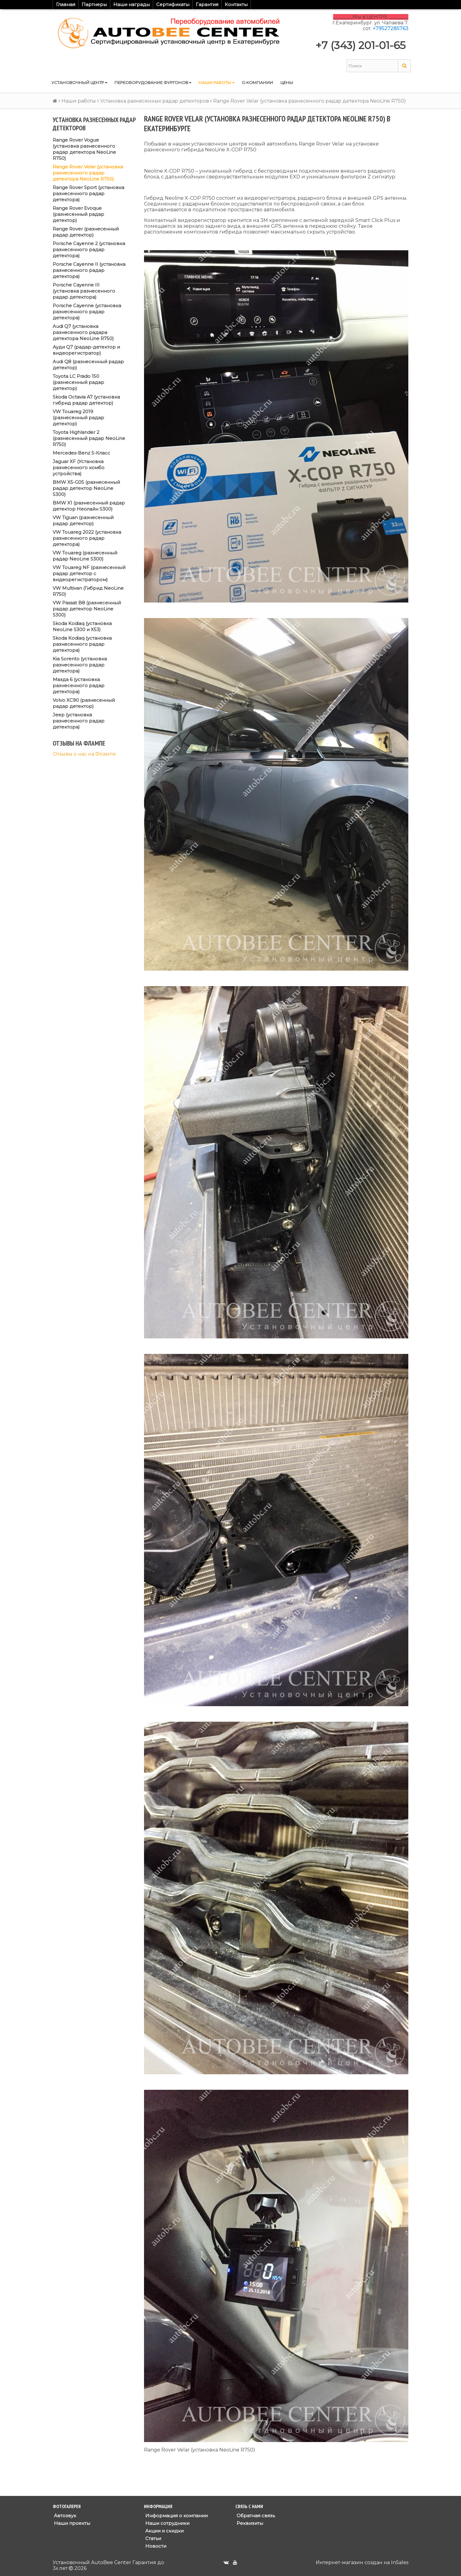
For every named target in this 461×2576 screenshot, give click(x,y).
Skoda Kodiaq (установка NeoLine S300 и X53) (82, 626)
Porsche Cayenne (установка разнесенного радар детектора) (87, 312)
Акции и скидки (164, 2531)
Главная (65, 4)
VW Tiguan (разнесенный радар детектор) (83, 520)
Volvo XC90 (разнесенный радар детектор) (84, 703)
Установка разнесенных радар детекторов (154, 101)
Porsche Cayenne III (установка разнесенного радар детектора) (84, 291)
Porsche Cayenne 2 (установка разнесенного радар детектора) (89, 249)
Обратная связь (255, 2515)
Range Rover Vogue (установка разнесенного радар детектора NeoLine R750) (84, 149)
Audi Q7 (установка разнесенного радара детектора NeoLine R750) (83, 332)
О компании (257, 82)
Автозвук (64, 2515)
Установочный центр (79, 82)
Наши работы (216, 82)
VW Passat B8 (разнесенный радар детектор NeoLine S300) (87, 609)
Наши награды (131, 4)
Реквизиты (249, 2523)
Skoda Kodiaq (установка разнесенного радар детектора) (82, 644)
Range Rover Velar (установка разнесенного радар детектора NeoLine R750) (88, 173)
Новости (155, 2546)
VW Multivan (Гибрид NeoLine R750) (88, 591)
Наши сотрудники (166, 2523)
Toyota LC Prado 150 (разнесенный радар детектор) (78, 382)
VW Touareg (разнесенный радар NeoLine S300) (85, 556)
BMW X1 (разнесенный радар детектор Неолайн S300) (89, 506)
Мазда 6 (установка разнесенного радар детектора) (78, 685)
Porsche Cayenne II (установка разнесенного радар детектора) (89, 270)
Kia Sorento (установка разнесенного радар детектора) (80, 665)
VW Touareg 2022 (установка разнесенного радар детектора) (87, 538)
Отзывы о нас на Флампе (84, 754)
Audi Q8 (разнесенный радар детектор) (88, 365)
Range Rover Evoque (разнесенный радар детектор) (78, 214)
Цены (286, 82)
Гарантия (207, 4)
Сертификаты (172, 4)
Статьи (152, 2538)
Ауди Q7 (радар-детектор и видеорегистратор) (86, 350)
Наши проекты (71, 2523)
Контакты (236, 4)
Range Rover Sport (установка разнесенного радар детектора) (88, 193)
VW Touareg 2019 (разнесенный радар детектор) (78, 418)
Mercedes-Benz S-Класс (81, 453)
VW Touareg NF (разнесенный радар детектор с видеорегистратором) (89, 573)
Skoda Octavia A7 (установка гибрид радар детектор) (86, 400)
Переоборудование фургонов (152, 82)
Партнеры (94, 4)
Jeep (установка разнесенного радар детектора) (78, 721)
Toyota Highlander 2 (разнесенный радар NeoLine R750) (89, 438)
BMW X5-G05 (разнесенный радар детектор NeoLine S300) (86, 488)
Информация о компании (176, 2515)
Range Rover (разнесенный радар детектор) (86, 232)
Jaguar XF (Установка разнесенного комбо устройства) (78, 467)
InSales (399, 2562)
